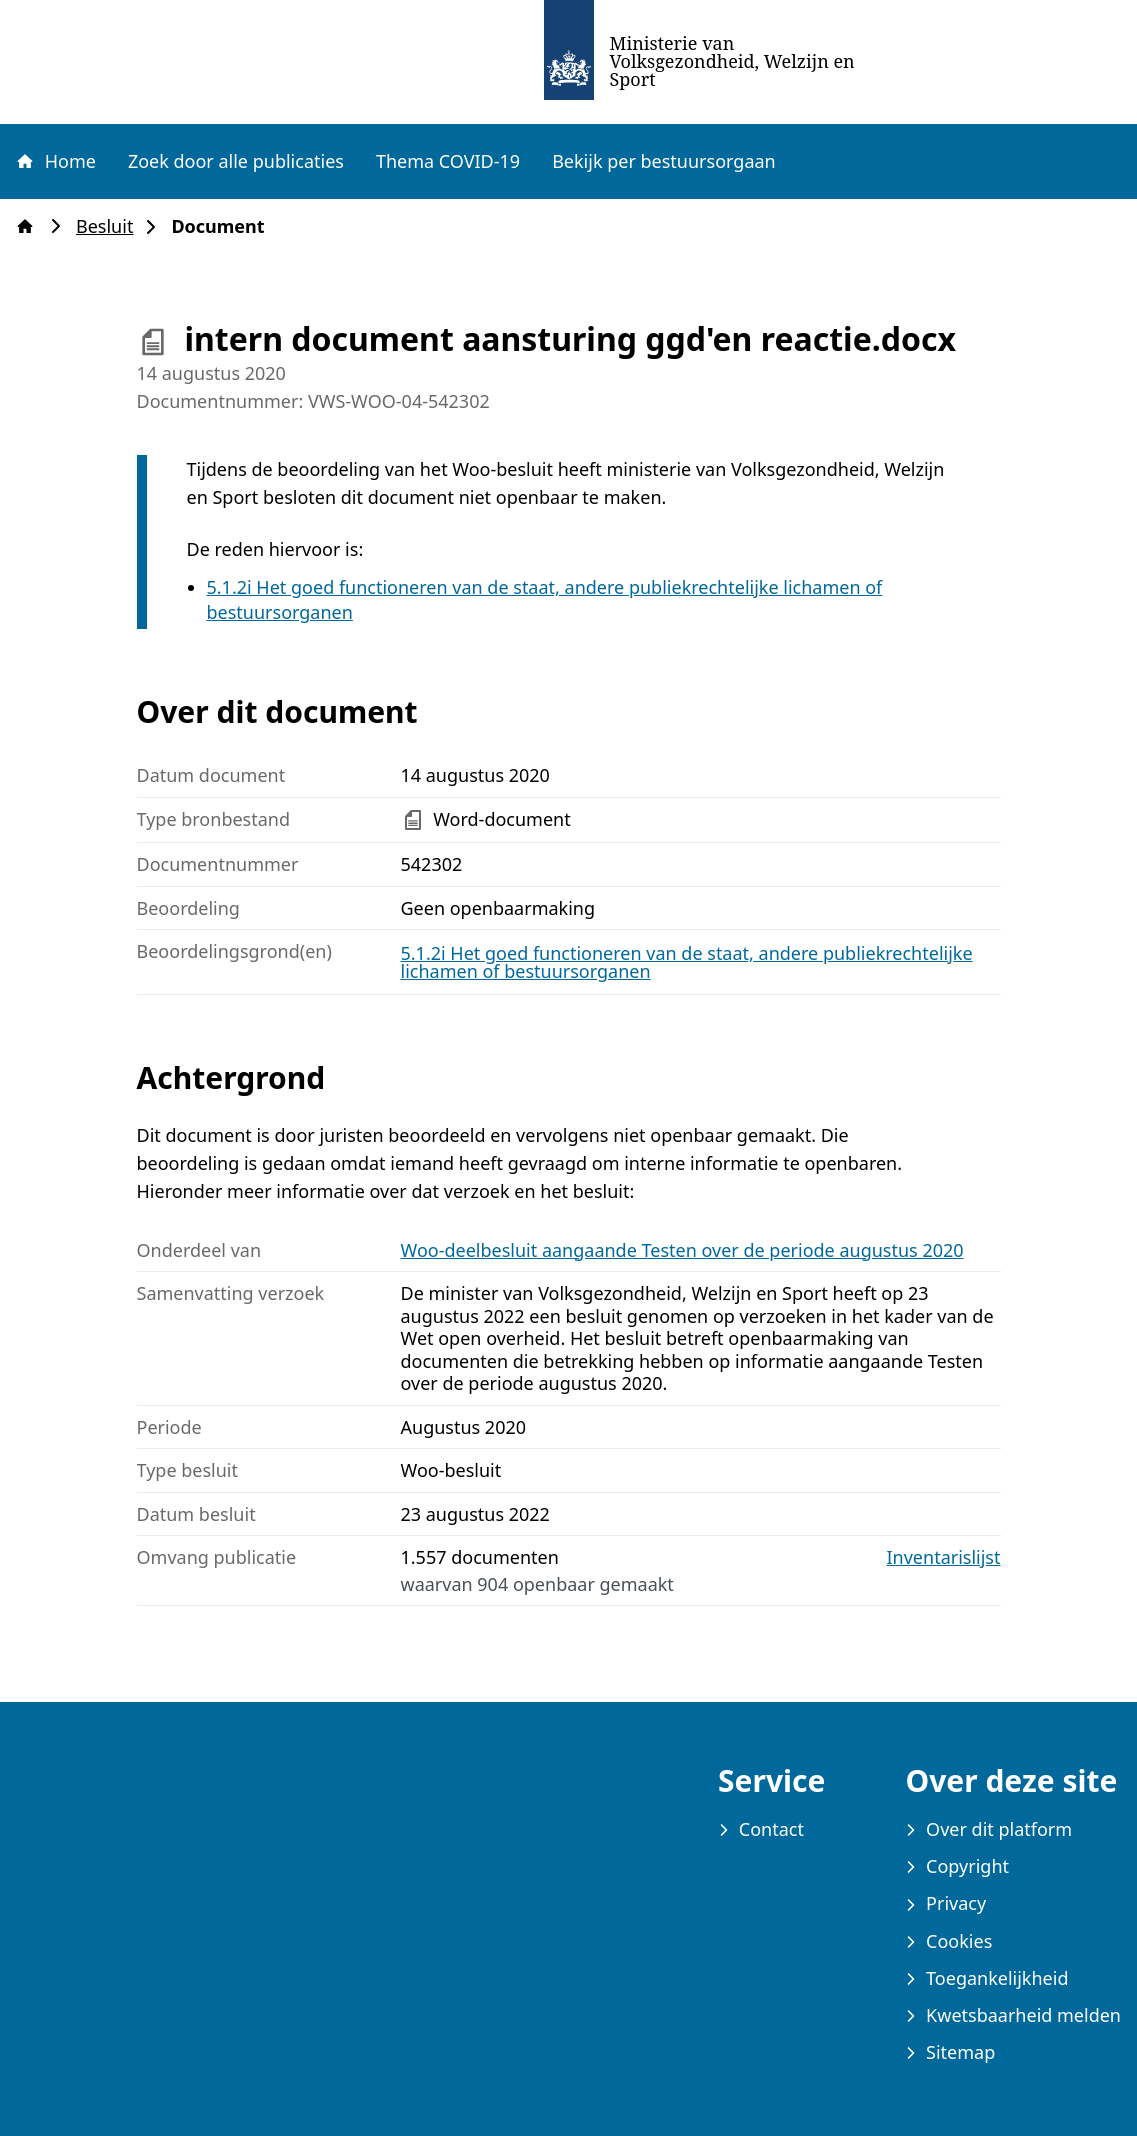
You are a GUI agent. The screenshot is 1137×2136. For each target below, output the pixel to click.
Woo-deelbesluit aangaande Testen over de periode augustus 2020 (682, 1250)
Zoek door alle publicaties (236, 161)
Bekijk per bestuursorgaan (664, 161)
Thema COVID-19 (448, 161)
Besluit (110, 226)
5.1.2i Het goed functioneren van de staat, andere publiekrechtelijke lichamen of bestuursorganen (687, 962)
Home (55, 161)
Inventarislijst (944, 1557)
